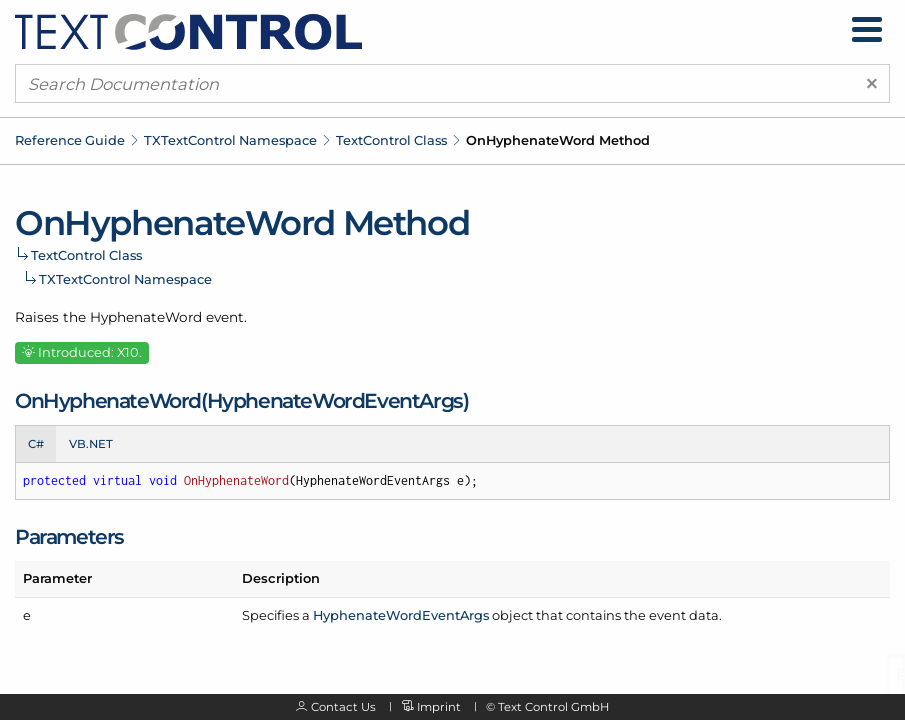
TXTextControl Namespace (230, 140)
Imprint (439, 707)
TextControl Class (391, 140)
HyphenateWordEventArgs (401, 615)
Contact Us (343, 707)
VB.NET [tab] (91, 444)
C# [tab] (36, 444)
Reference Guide (70, 140)
